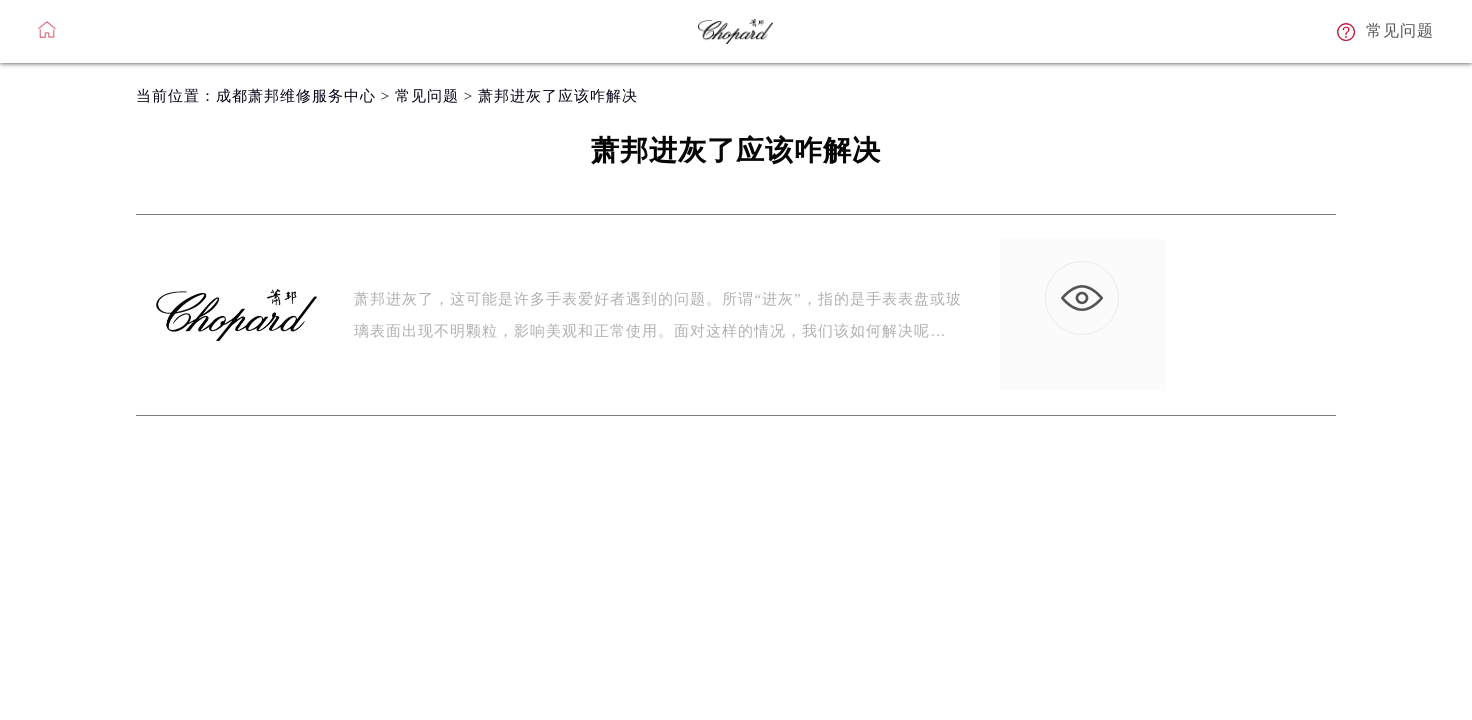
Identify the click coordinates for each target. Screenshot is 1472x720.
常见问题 (427, 96)
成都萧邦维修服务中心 (296, 96)
